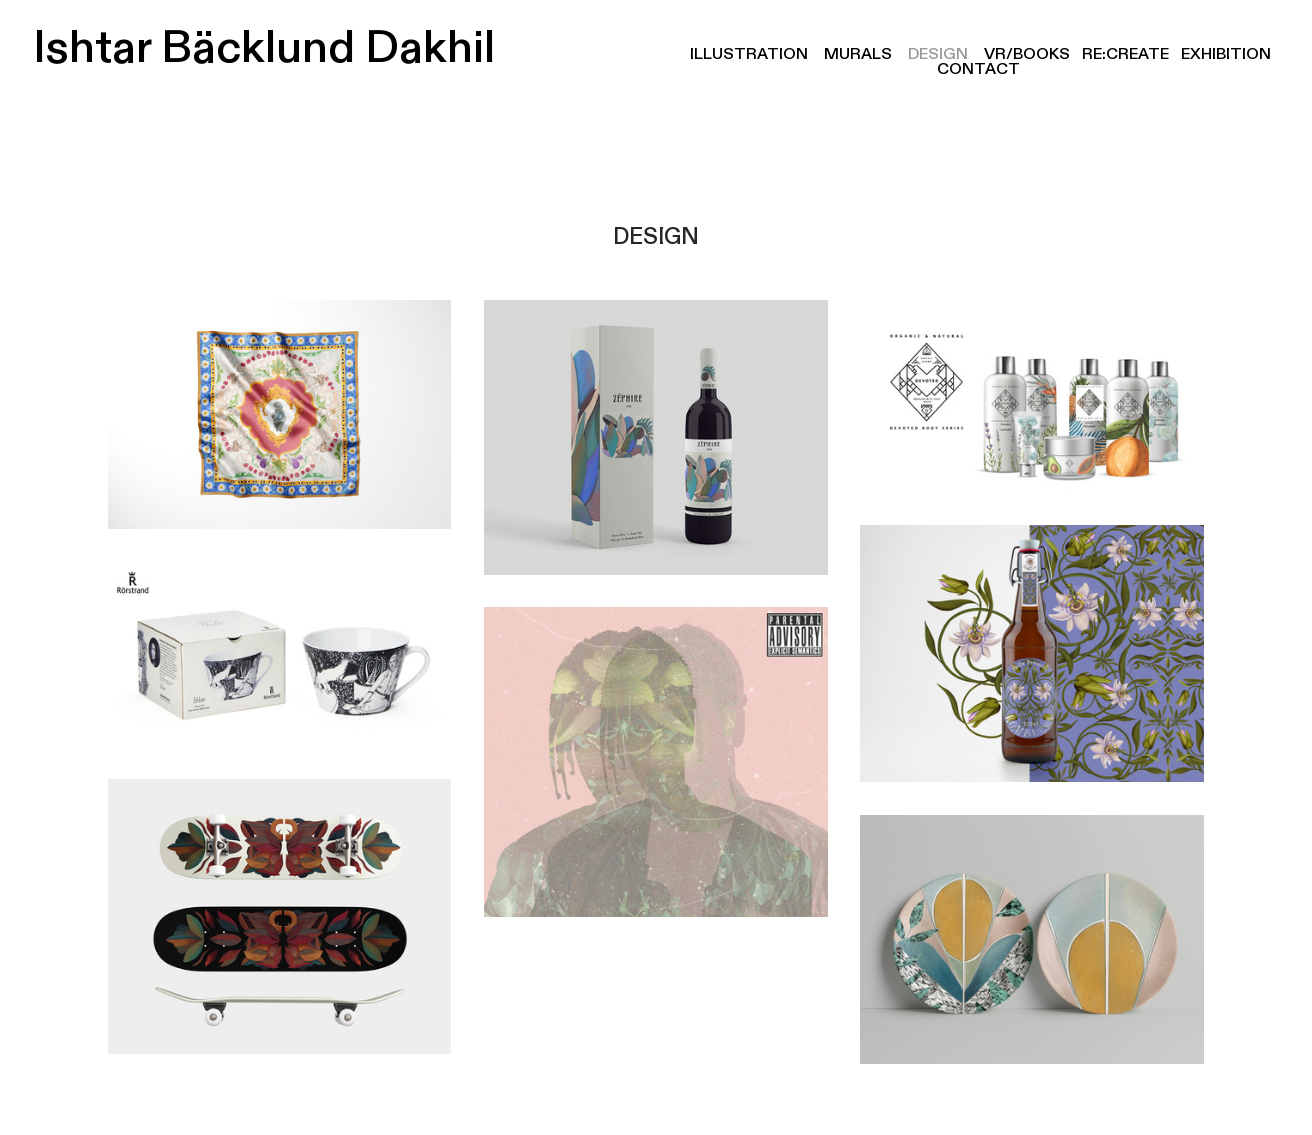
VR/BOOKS (1027, 54)
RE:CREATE (1125, 54)
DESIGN (938, 54)
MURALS (858, 54)
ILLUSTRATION (749, 54)
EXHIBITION (1226, 54)
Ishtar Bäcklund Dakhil (254, 48)
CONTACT (980, 69)
